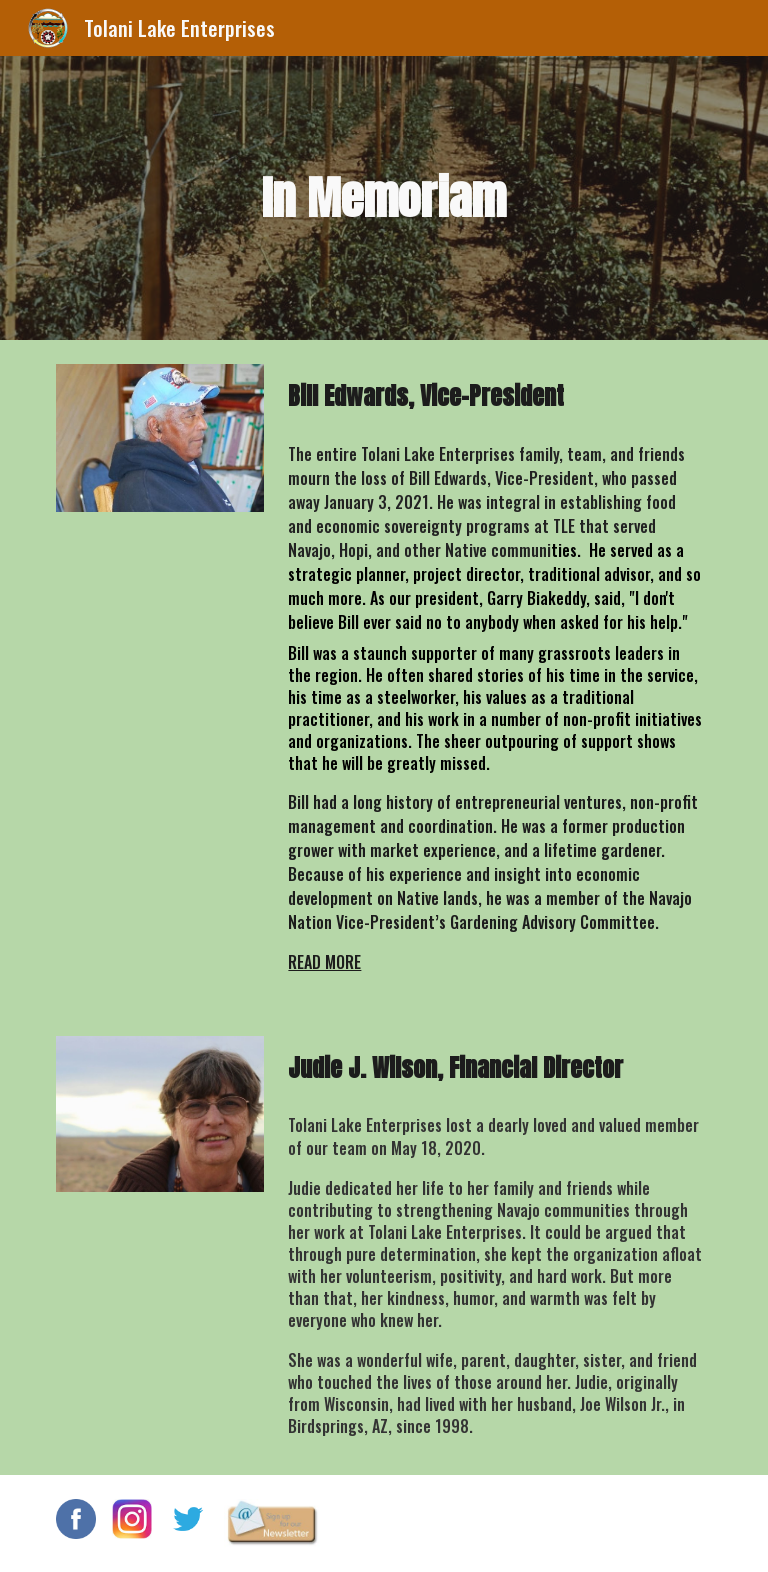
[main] (383, 198)
